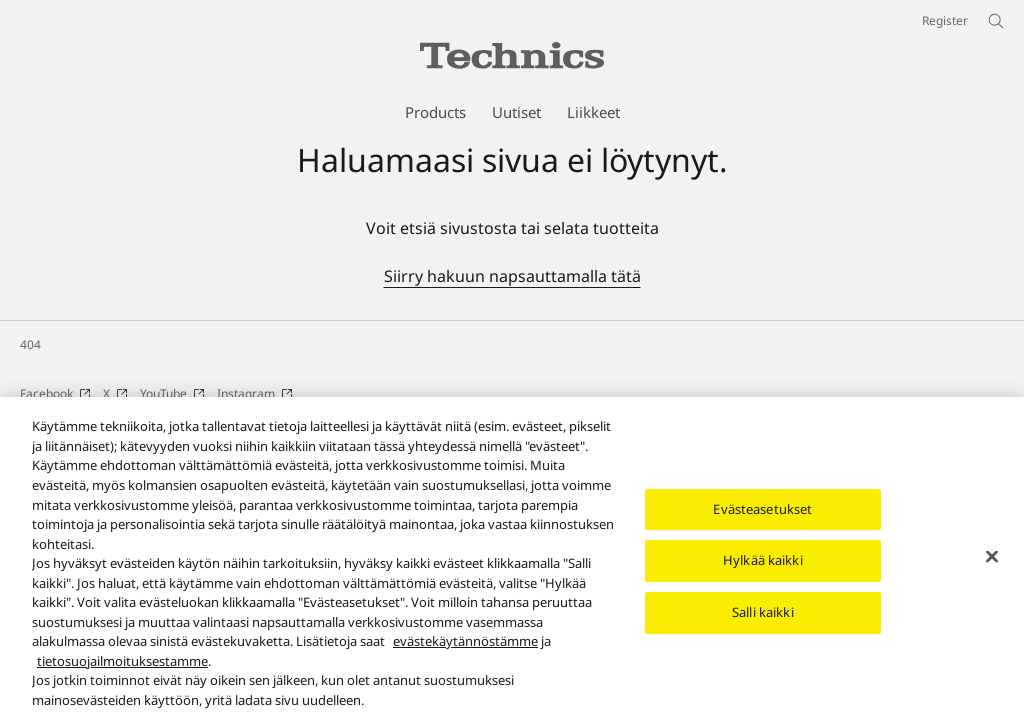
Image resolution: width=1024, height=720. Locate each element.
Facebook (55, 393)
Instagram (255, 393)
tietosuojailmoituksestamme (122, 673)
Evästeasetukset (762, 522)
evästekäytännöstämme (465, 654)
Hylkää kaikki (763, 573)
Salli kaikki (763, 625)
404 (30, 344)
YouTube (172, 393)
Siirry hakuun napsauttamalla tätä (512, 276)
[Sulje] (992, 569)
